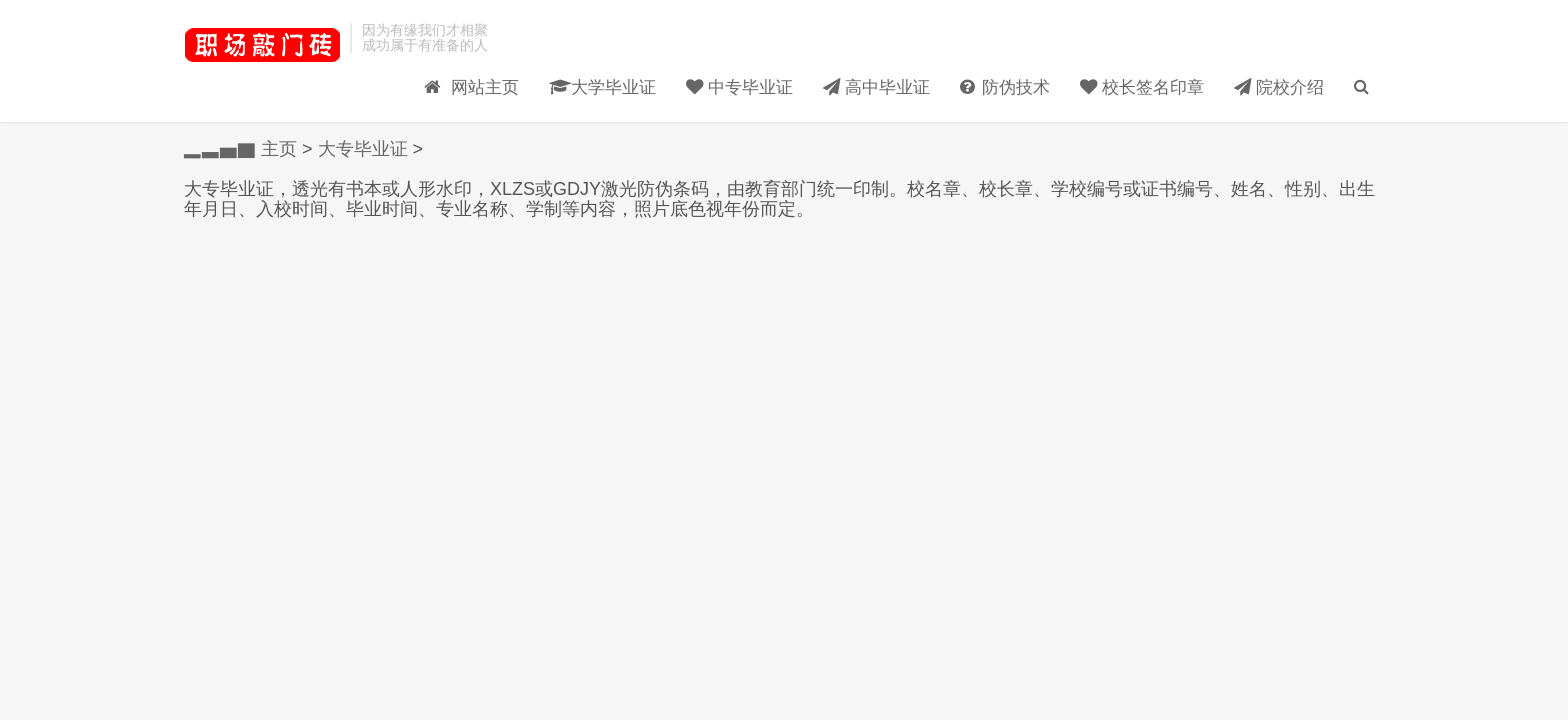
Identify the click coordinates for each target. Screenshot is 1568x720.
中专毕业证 (726, 71)
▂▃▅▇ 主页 (240, 149)
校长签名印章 (1143, 71)
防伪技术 (1001, 71)
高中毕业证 (868, 71)
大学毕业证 (584, 71)
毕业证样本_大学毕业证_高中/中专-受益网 (262, 45)
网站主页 (448, 71)
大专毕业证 (363, 149)
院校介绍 (1285, 71)
